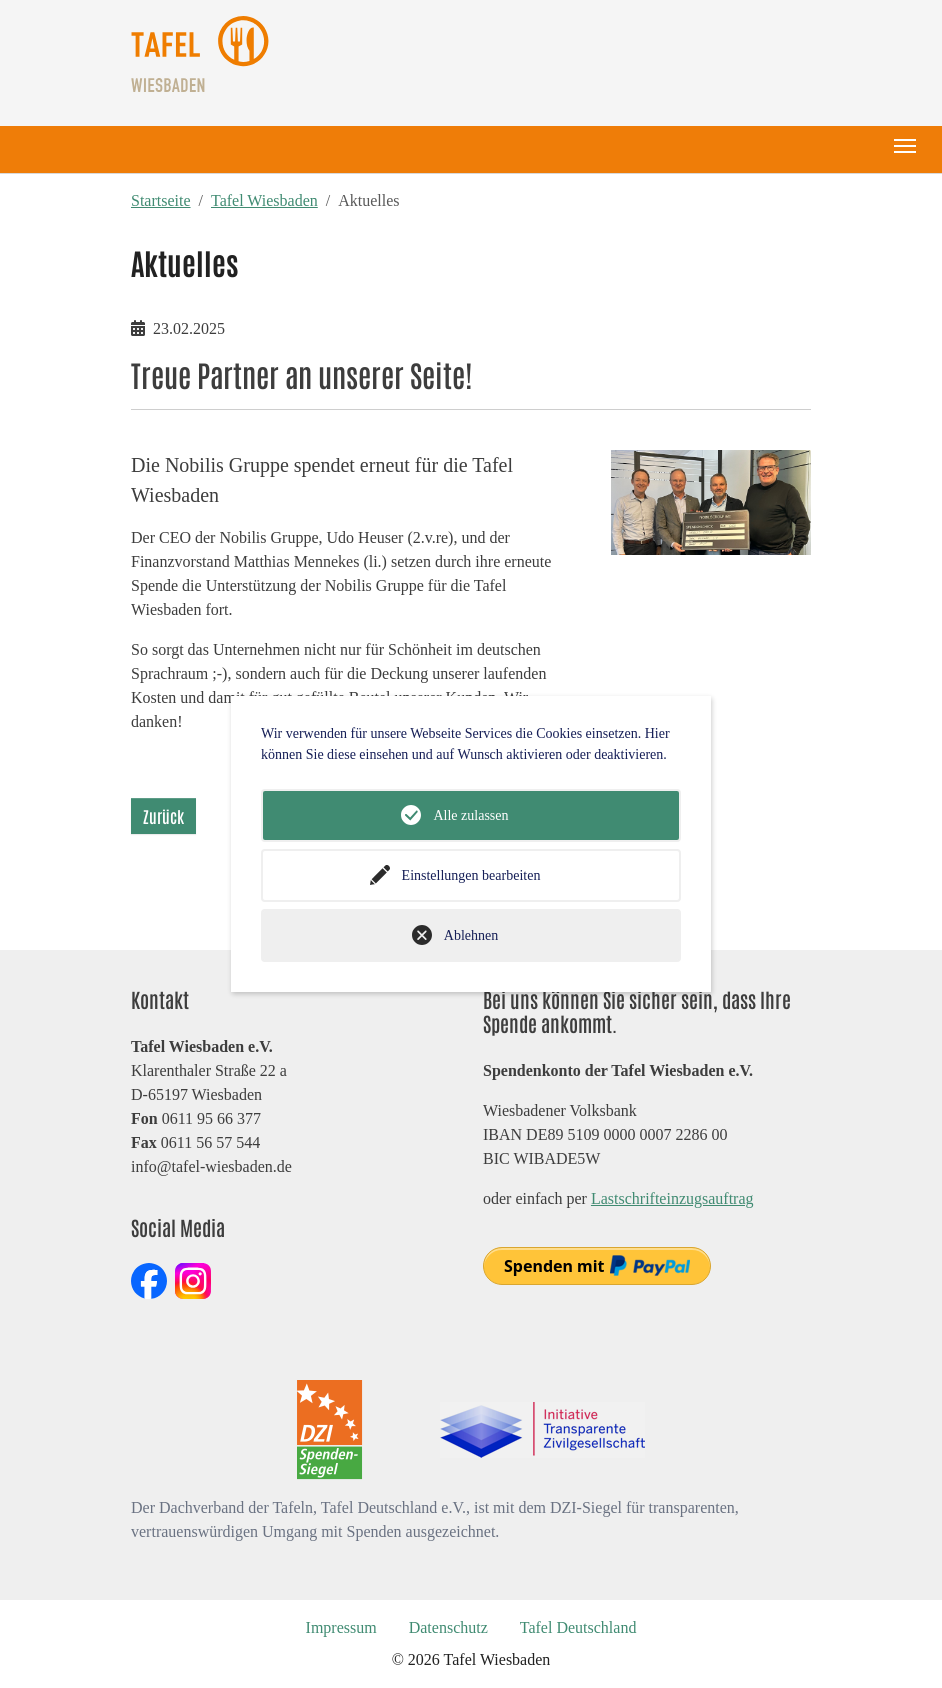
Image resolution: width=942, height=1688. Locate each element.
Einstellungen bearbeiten (471, 875)
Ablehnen (471, 935)
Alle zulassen (470, 815)
